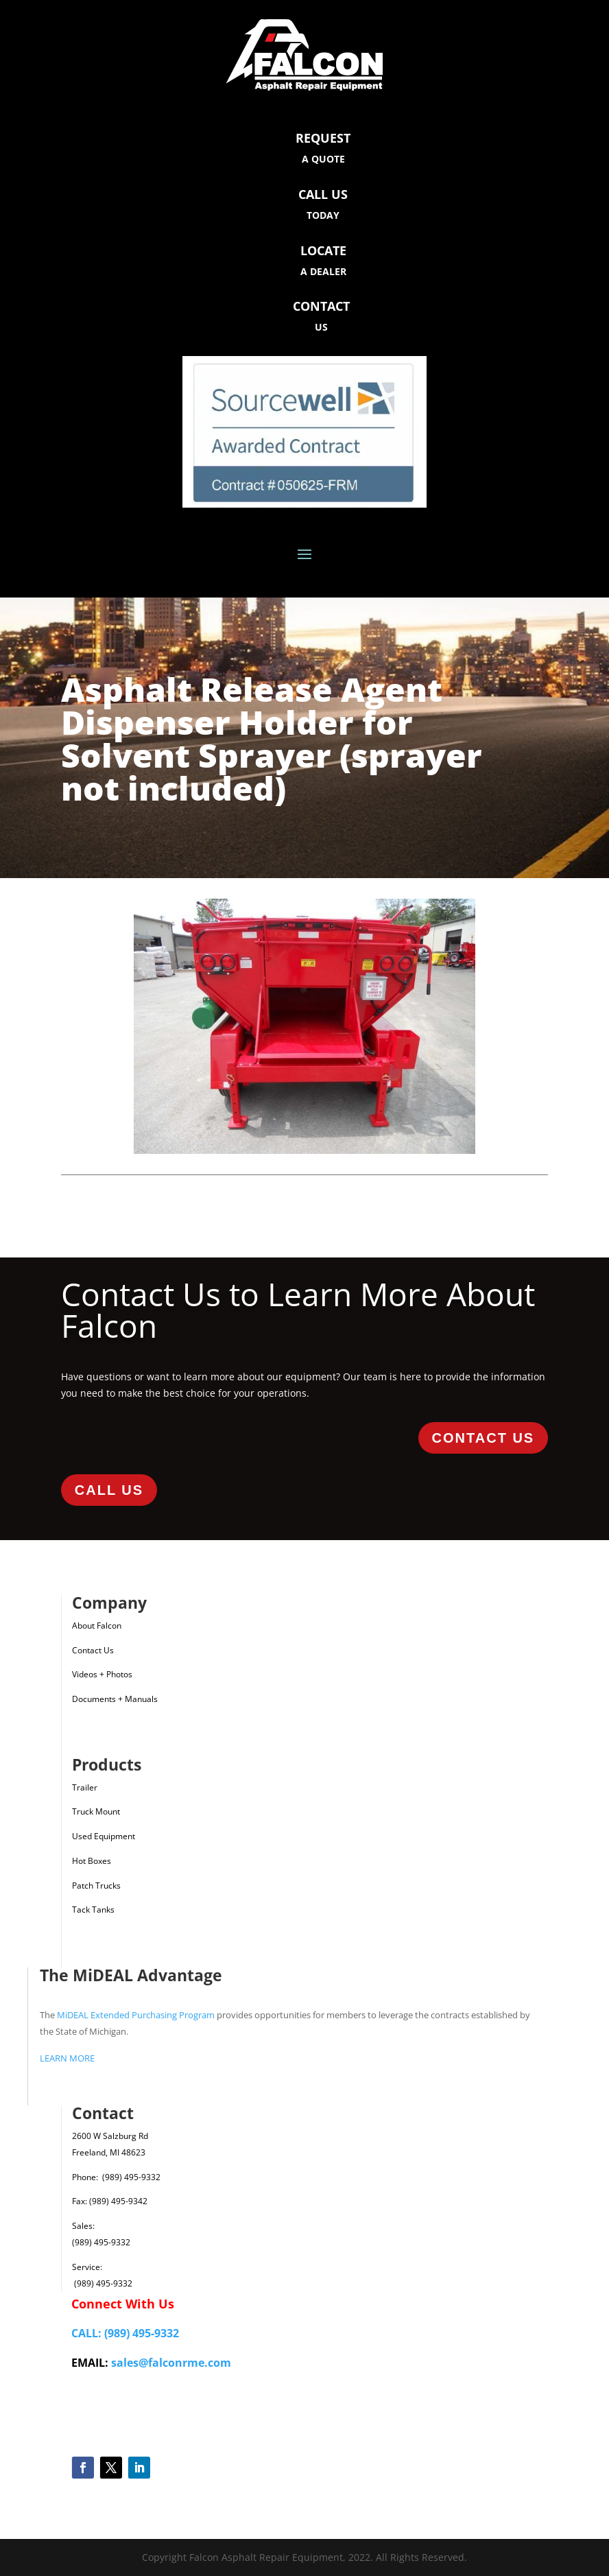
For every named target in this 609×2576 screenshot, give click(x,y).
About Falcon (96, 1625)
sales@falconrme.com (171, 2362)
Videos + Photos (102, 1674)
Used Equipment (103, 1836)
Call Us (109, 1490)
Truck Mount (96, 1811)
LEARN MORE (67, 2058)
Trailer (84, 1787)
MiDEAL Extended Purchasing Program (136, 2015)
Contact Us (483, 1437)
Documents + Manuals (115, 1699)
